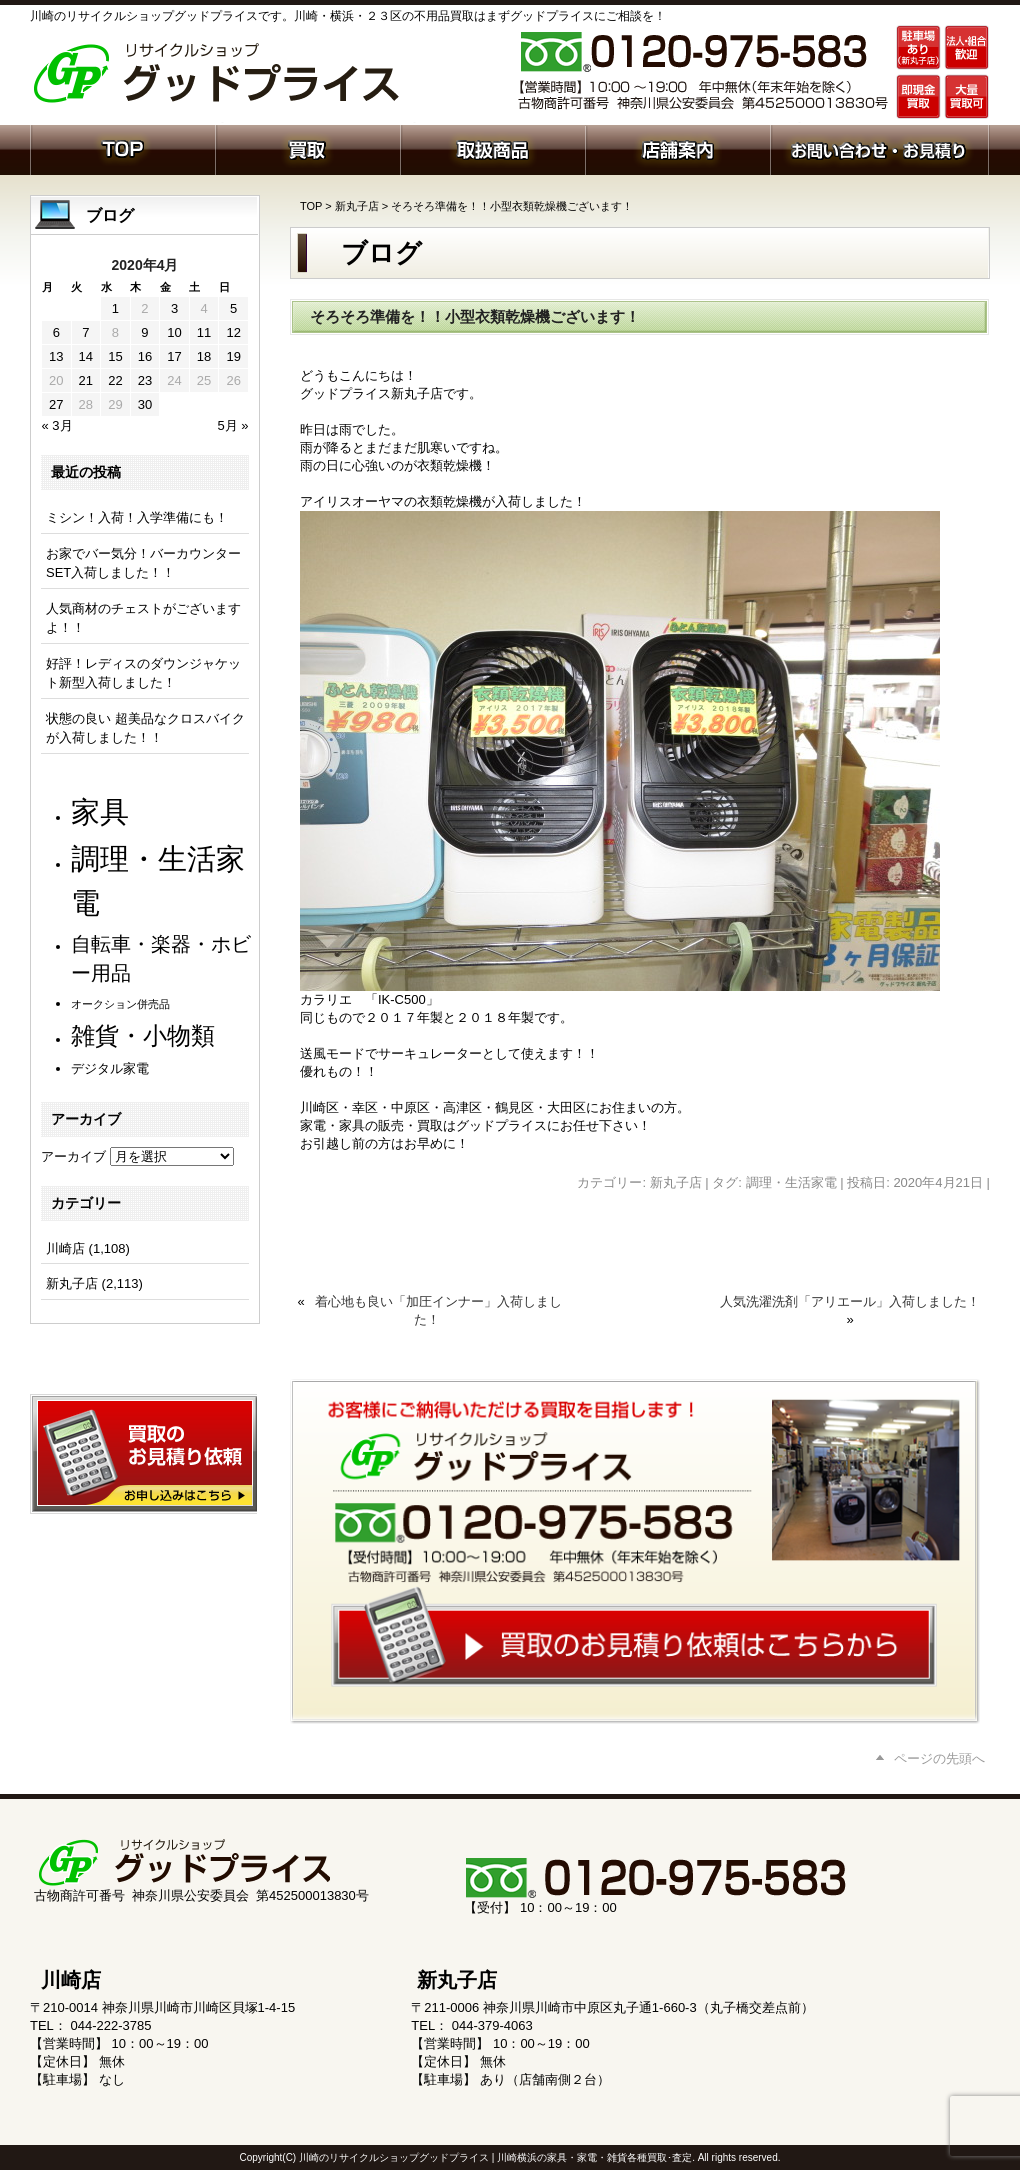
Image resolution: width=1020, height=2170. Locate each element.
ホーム (122, 148)
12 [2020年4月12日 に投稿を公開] (233, 332)
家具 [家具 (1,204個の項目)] (100, 811)
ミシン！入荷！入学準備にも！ (137, 517)
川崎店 (65, 1248)
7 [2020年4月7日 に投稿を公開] (85, 332)
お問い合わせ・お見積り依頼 (879, 148)
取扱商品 (492, 148)
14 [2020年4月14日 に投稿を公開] (86, 356)
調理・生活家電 (791, 1182)
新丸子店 (357, 206)
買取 (307, 148)
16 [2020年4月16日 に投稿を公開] (145, 356)
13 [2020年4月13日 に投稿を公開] (56, 356)
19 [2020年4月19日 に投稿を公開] (233, 356)
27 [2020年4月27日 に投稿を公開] (56, 404)
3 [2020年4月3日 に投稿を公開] (174, 308)
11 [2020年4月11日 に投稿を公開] (204, 332)
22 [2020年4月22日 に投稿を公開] (115, 380)
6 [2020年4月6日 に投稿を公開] (56, 332)
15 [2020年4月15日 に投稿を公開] (115, 356)
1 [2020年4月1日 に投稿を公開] (115, 308)
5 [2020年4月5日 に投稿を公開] (233, 308)
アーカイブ (73, 1156)
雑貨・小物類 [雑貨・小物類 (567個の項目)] (143, 1035)
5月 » (232, 425)
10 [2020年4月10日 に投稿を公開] (174, 332)
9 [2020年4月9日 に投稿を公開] (144, 332)
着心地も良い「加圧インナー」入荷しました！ (438, 1310)
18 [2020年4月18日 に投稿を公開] (204, 356)
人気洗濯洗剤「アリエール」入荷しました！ (850, 1301)
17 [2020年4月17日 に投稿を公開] (174, 356)
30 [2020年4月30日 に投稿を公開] (145, 404)
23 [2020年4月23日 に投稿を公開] (145, 380)
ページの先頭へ (939, 1758)
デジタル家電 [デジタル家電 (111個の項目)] (110, 1068)
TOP (311, 206)
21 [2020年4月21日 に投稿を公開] (86, 380)
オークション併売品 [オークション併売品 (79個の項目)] (120, 1004)
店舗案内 (677, 148)
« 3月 (57, 425)
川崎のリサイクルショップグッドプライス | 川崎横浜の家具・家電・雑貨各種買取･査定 (495, 2157)
